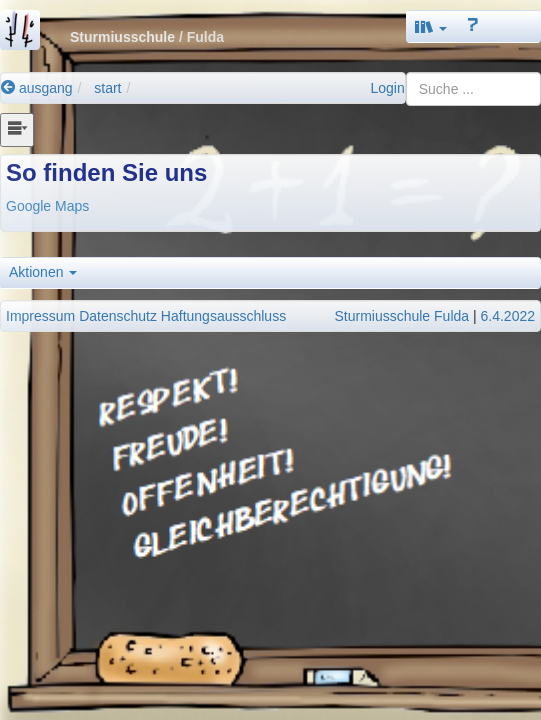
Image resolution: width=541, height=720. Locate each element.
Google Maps (47, 206)
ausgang (37, 88)
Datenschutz (118, 316)
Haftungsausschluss (223, 316)
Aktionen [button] (43, 272)
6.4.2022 (508, 316)
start (107, 88)
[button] (431, 26)
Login (387, 88)
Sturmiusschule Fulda (401, 316)
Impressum (40, 316)
